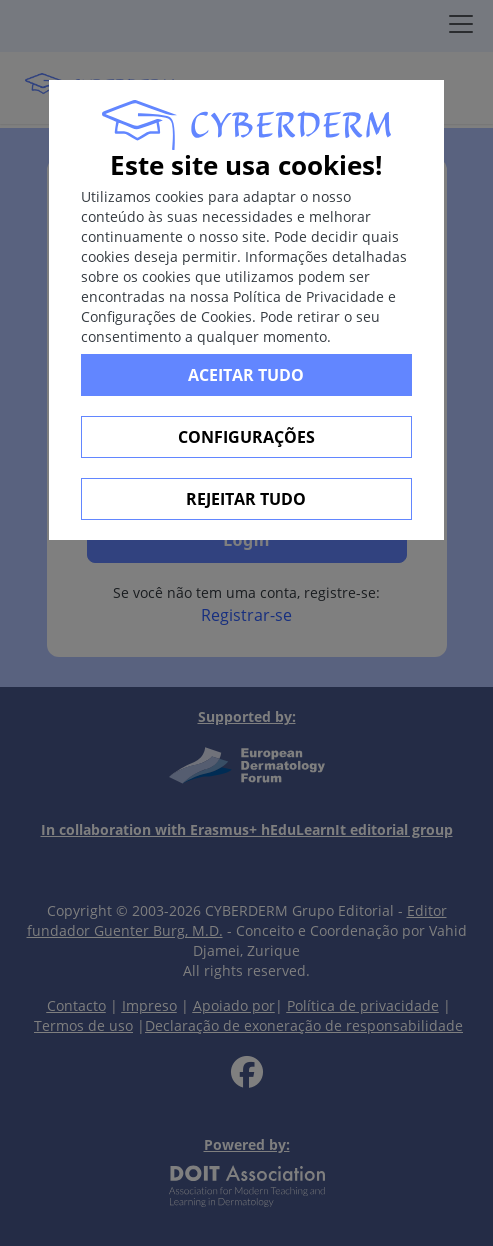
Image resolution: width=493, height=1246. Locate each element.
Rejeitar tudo (246, 499)
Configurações (246, 437)
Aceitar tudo (246, 375)
